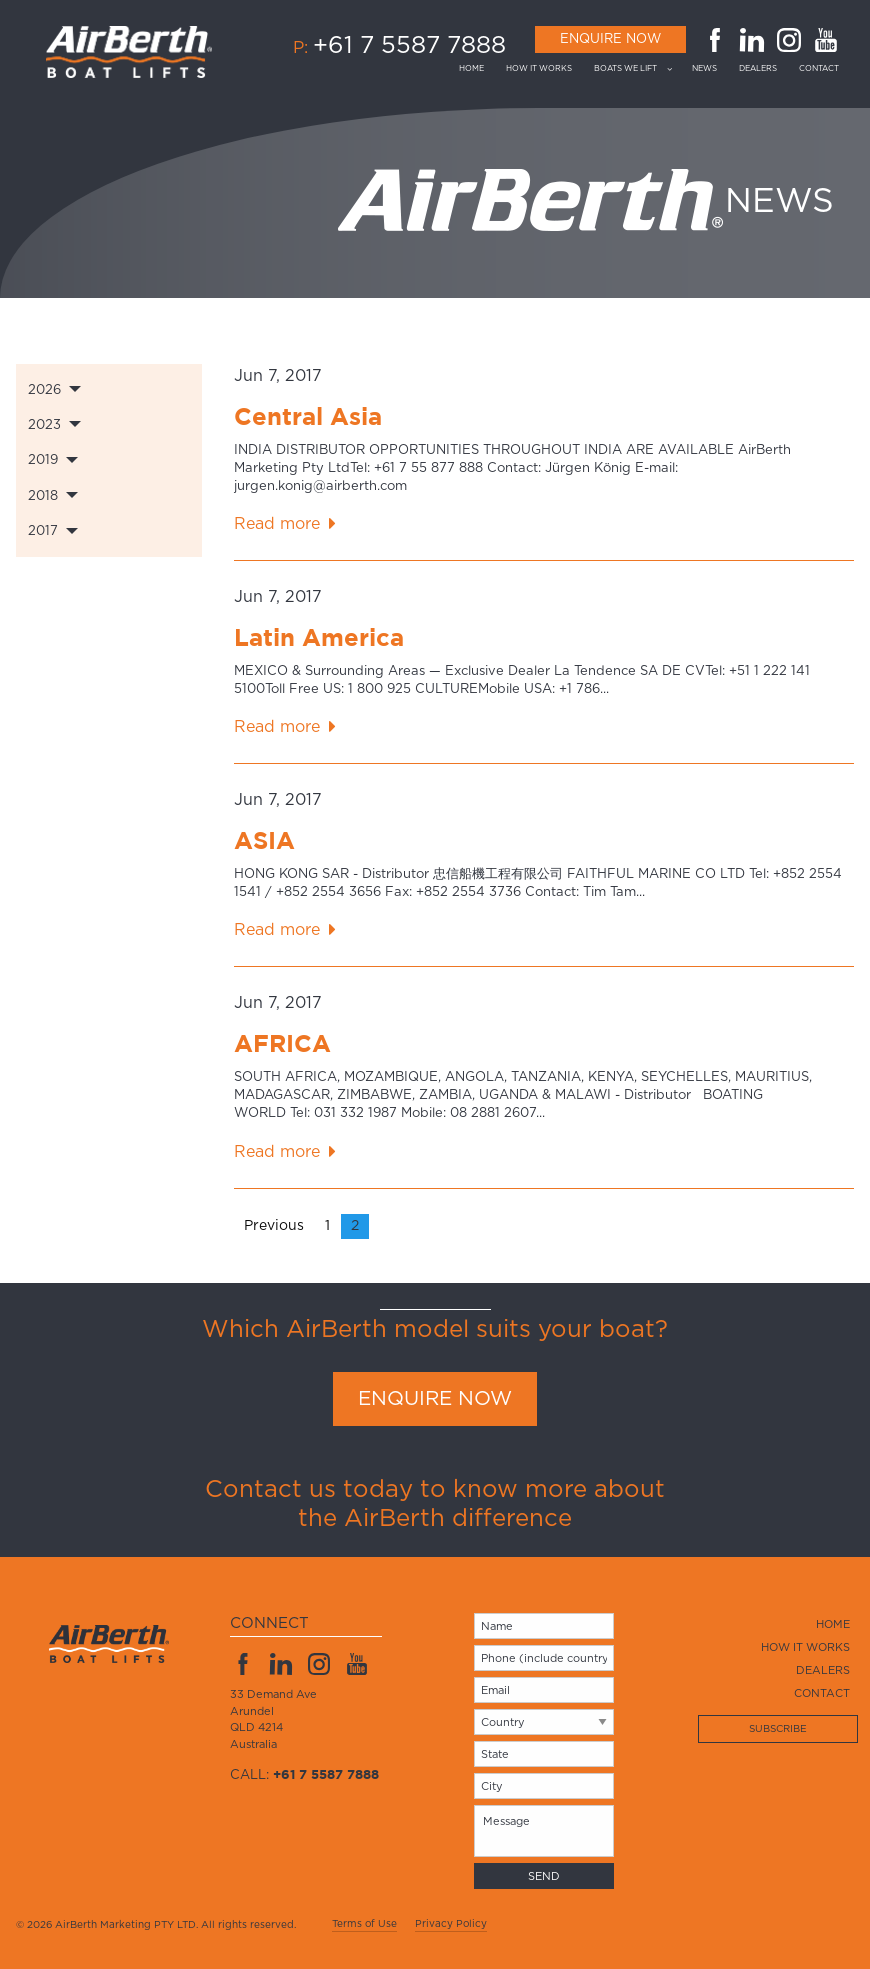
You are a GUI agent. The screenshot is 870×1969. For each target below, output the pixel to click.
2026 (44, 390)
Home (471, 69)
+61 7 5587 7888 (409, 46)
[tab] (109, 389)
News (704, 69)
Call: (304, 1775)
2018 (43, 496)
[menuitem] (477, 69)
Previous (274, 1226)
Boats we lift (625, 69)
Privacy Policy (451, 1924)
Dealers (758, 69)
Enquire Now (610, 39)
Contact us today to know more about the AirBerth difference (435, 1504)
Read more (277, 524)
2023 (44, 425)
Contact (819, 69)
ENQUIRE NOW (435, 1399)
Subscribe (778, 1729)
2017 (43, 531)
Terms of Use (364, 1924)
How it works (539, 69)
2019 (43, 460)
